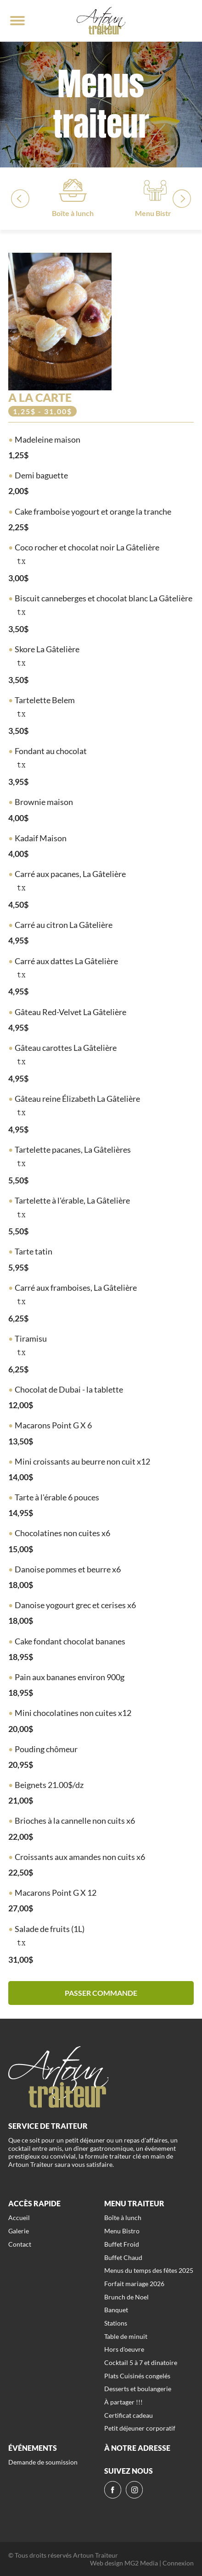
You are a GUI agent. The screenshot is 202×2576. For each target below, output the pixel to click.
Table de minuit (125, 2336)
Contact (19, 2244)
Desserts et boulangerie (137, 2389)
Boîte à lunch (122, 2217)
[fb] (112, 2489)
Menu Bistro (122, 2231)
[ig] (134, 2489)
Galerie (18, 2231)
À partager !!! (123, 2402)
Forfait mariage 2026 (134, 2283)
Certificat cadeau (128, 2415)
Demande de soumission (43, 2462)
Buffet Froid (121, 2244)
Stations (115, 2323)
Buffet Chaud (123, 2257)
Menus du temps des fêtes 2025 (148, 2270)
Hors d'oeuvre (124, 2349)
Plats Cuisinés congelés (137, 2376)
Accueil (19, 2217)
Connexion (178, 2563)
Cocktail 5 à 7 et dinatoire (140, 2362)
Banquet (116, 2310)
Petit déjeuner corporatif (139, 2428)
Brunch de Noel (126, 2297)
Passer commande (101, 1992)
